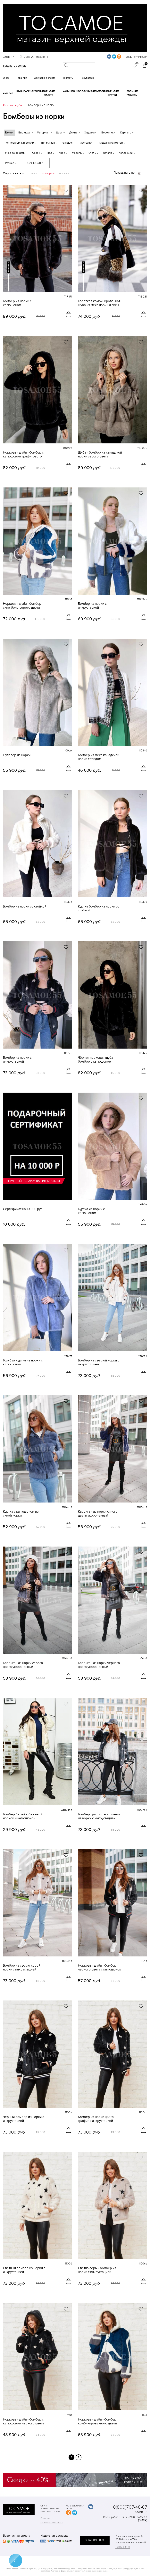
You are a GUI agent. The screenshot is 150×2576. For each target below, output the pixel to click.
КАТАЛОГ (8, 93)
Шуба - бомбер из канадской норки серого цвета (100, 454)
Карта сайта (122, 2546)
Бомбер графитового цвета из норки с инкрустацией (99, 1816)
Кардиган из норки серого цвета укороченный (23, 1665)
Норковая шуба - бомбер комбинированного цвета (97, 2421)
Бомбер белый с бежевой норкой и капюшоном (22, 1816)
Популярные (48, 173)
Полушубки (87, 91)
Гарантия (22, 77)
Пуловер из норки (16, 755)
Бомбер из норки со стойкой (24, 906)
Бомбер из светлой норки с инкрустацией (98, 1362)
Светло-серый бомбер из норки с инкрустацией (97, 2270)
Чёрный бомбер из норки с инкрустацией (23, 2119)
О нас (6, 77)
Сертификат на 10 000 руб (23, 1209)
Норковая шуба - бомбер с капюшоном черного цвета (23, 2421)
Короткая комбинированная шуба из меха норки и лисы (99, 303)
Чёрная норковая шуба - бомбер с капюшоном (96, 1060)
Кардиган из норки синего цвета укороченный (98, 1514)
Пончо (75, 91)
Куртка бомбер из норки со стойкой (98, 908)
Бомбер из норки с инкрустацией (92, 606)
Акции (67, 91)
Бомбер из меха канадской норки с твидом (98, 757)
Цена (34, 173)
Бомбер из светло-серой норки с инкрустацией (21, 1967)
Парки (27, 91)
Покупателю (87, 77)
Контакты (67, 77)
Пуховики (101, 91)
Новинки (64, 173)
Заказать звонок (14, 65)
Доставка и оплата (44, 77)
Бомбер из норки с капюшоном (17, 303)
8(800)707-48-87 (130, 2507)
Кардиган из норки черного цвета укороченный (99, 1665)
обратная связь (95, 2540)
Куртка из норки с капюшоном (91, 1211)
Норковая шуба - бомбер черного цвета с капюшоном (99, 1967)
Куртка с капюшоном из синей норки (21, 1514)
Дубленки (37, 91)
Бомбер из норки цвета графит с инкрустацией (96, 2119)
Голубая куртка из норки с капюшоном (23, 1362)
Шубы (19, 91)
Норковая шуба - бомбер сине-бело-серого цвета (22, 606)
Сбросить (35, 163)
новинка (8, 267)
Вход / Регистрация (136, 56)
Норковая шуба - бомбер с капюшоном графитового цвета (23, 454)
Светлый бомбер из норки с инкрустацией (24, 2270)
